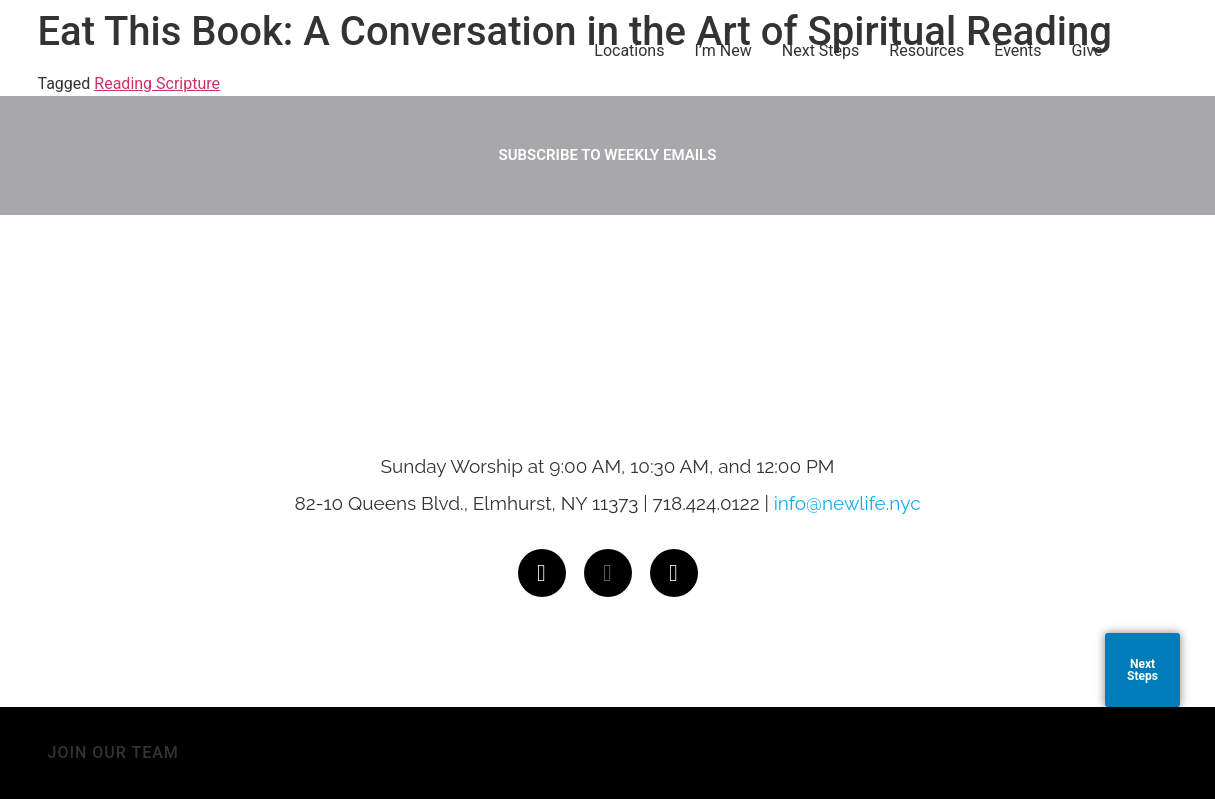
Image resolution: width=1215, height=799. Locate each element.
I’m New (722, 50)
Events (1017, 50)
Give (1087, 50)
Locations (629, 50)
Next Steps (821, 50)
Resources (926, 50)
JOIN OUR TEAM (113, 752)
